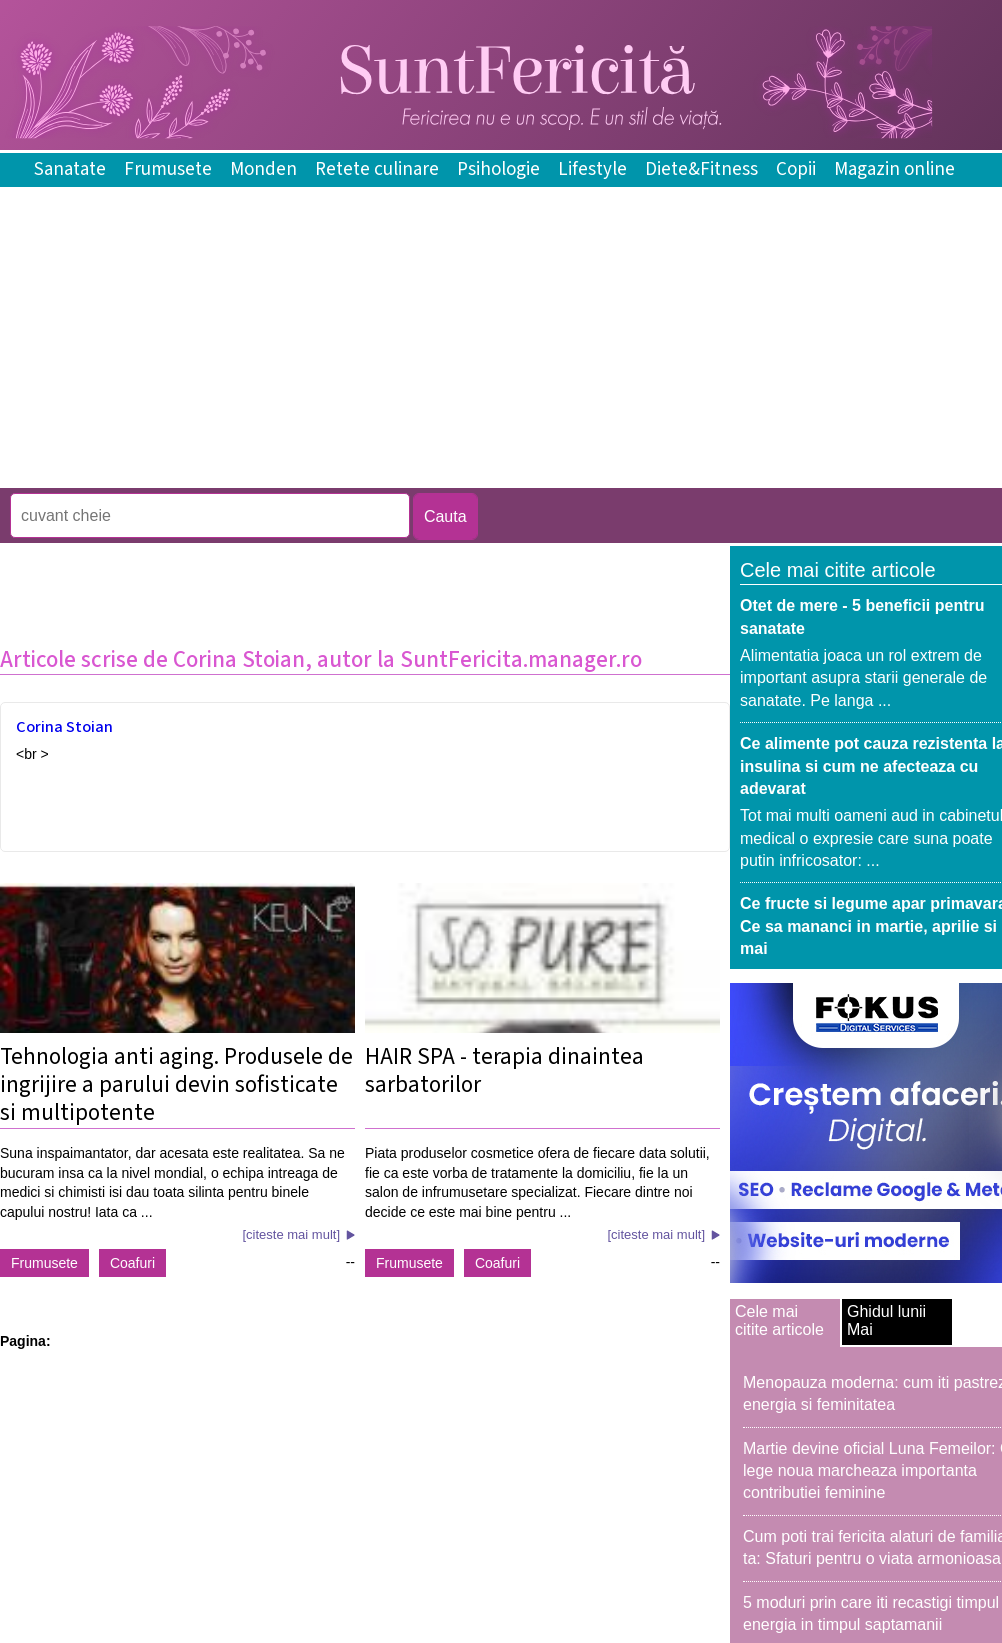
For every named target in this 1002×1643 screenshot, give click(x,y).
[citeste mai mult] (291, 1234)
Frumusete (168, 169)
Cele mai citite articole (779, 1320)
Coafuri (132, 1263)
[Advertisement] (364, 473)
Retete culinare (377, 169)
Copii (796, 169)
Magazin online (894, 169)
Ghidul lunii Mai (886, 1320)
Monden (263, 169)
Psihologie (498, 169)
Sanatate (70, 169)
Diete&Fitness (701, 169)
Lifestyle (592, 169)
